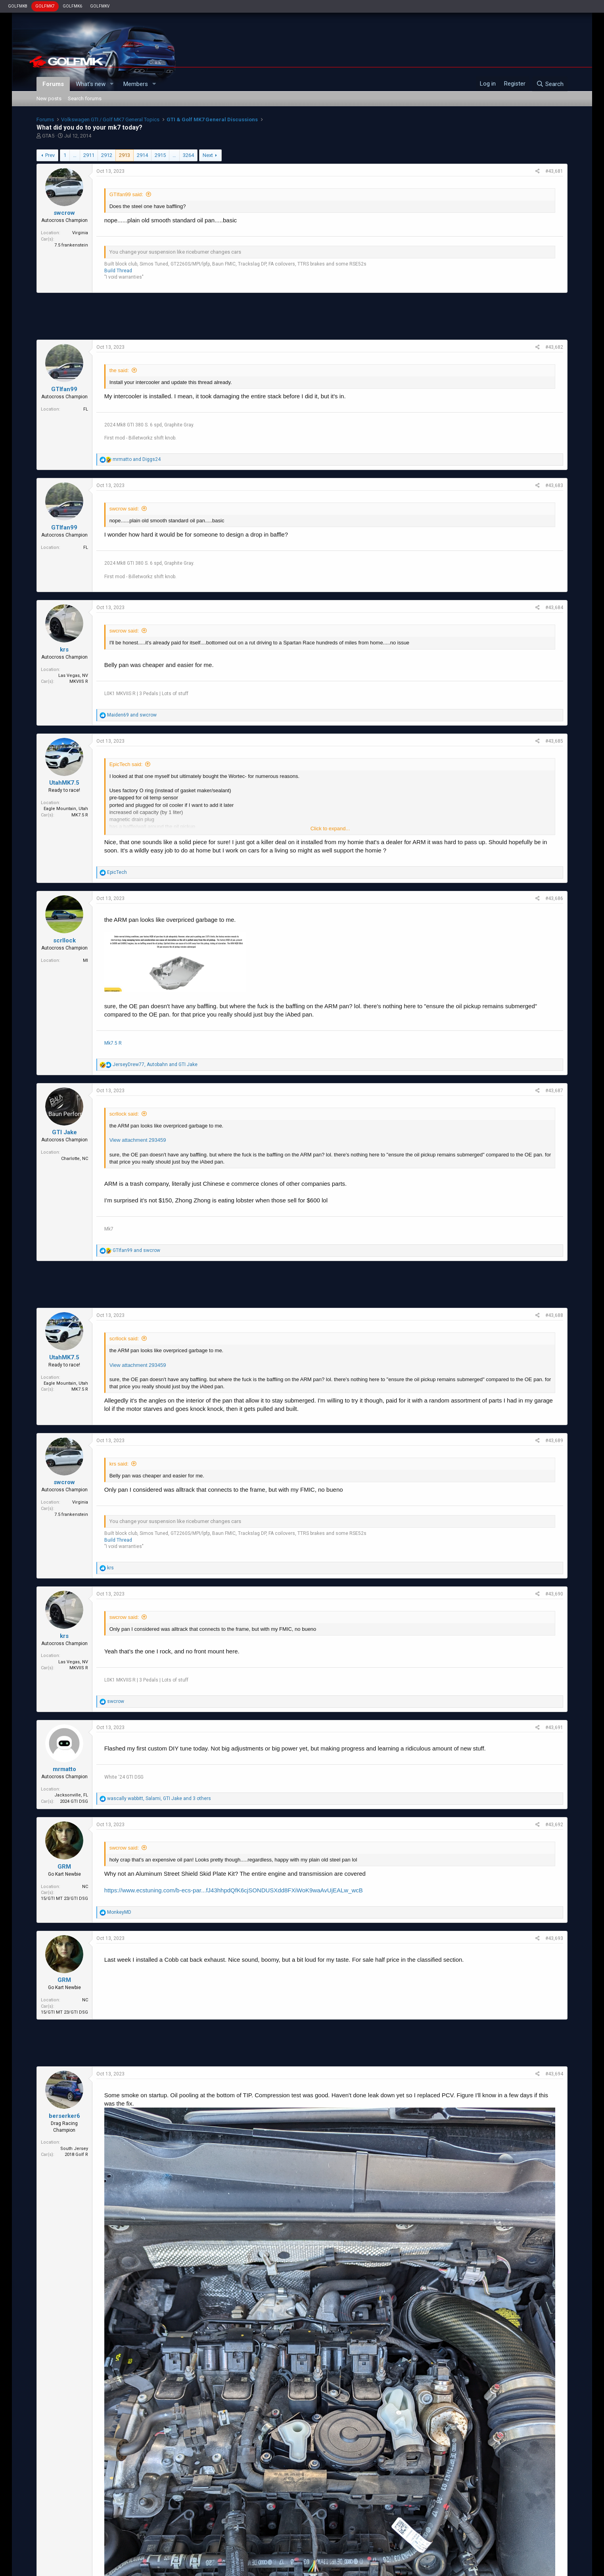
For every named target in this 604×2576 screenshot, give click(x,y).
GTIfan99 (64, 389)
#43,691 (554, 1727)
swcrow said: (124, 509)
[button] (111, 84)
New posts (48, 98)
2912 (106, 155)
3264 (188, 155)
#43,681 (554, 171)
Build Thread (118, 270)
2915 (160, 155)
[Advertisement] (301, 316)
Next (208, 155)
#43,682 (554, 347)
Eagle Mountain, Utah (66, 808)
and (137, 459)
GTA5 (48, 136)
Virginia (80, 232)
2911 (88, 155)
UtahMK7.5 (64, 782)
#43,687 (554, 1090)
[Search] (550, 84)
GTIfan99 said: (126, 194)
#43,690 (554, 1594)
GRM (64, 1866)
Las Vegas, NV (73, 675)
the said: (119, 370)
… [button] (75, 155)
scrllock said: (124, 1114)
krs (64, 649)
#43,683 (554, 485)
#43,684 (554, 607)
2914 (142, 155)
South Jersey (74, 2148)
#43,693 (554, 1938)
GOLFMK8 (17, 6)
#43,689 (554, 1440)
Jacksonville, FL (71, 1795)
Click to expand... (330, 828)
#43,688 (554, 1315)
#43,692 (554, 1824)
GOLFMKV (99, 6)
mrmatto (64, 1769)
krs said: (118, 1464)
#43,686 (554, 898)
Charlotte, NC (74, 1158)
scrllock (64, 940)
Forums (53, 84)
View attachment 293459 (137, 1140)
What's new (90, 84)
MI (85, 960)
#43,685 (554, 741)
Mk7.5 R (113, 1043)
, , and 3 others (159, 1798)
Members (135, 84)
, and (155, 1064)
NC (85, 1886)
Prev (50, 155)
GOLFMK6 (72, 6)
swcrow (64, 212)
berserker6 (64, 2115)
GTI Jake (64, 1132)
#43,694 (554, 2074)
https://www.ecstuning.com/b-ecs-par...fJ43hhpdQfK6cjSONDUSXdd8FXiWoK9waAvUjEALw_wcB (233, 1890)
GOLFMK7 (45, 6)
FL (85, 409)
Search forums (85, 98)
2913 (124, 155)
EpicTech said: (126, 764)
